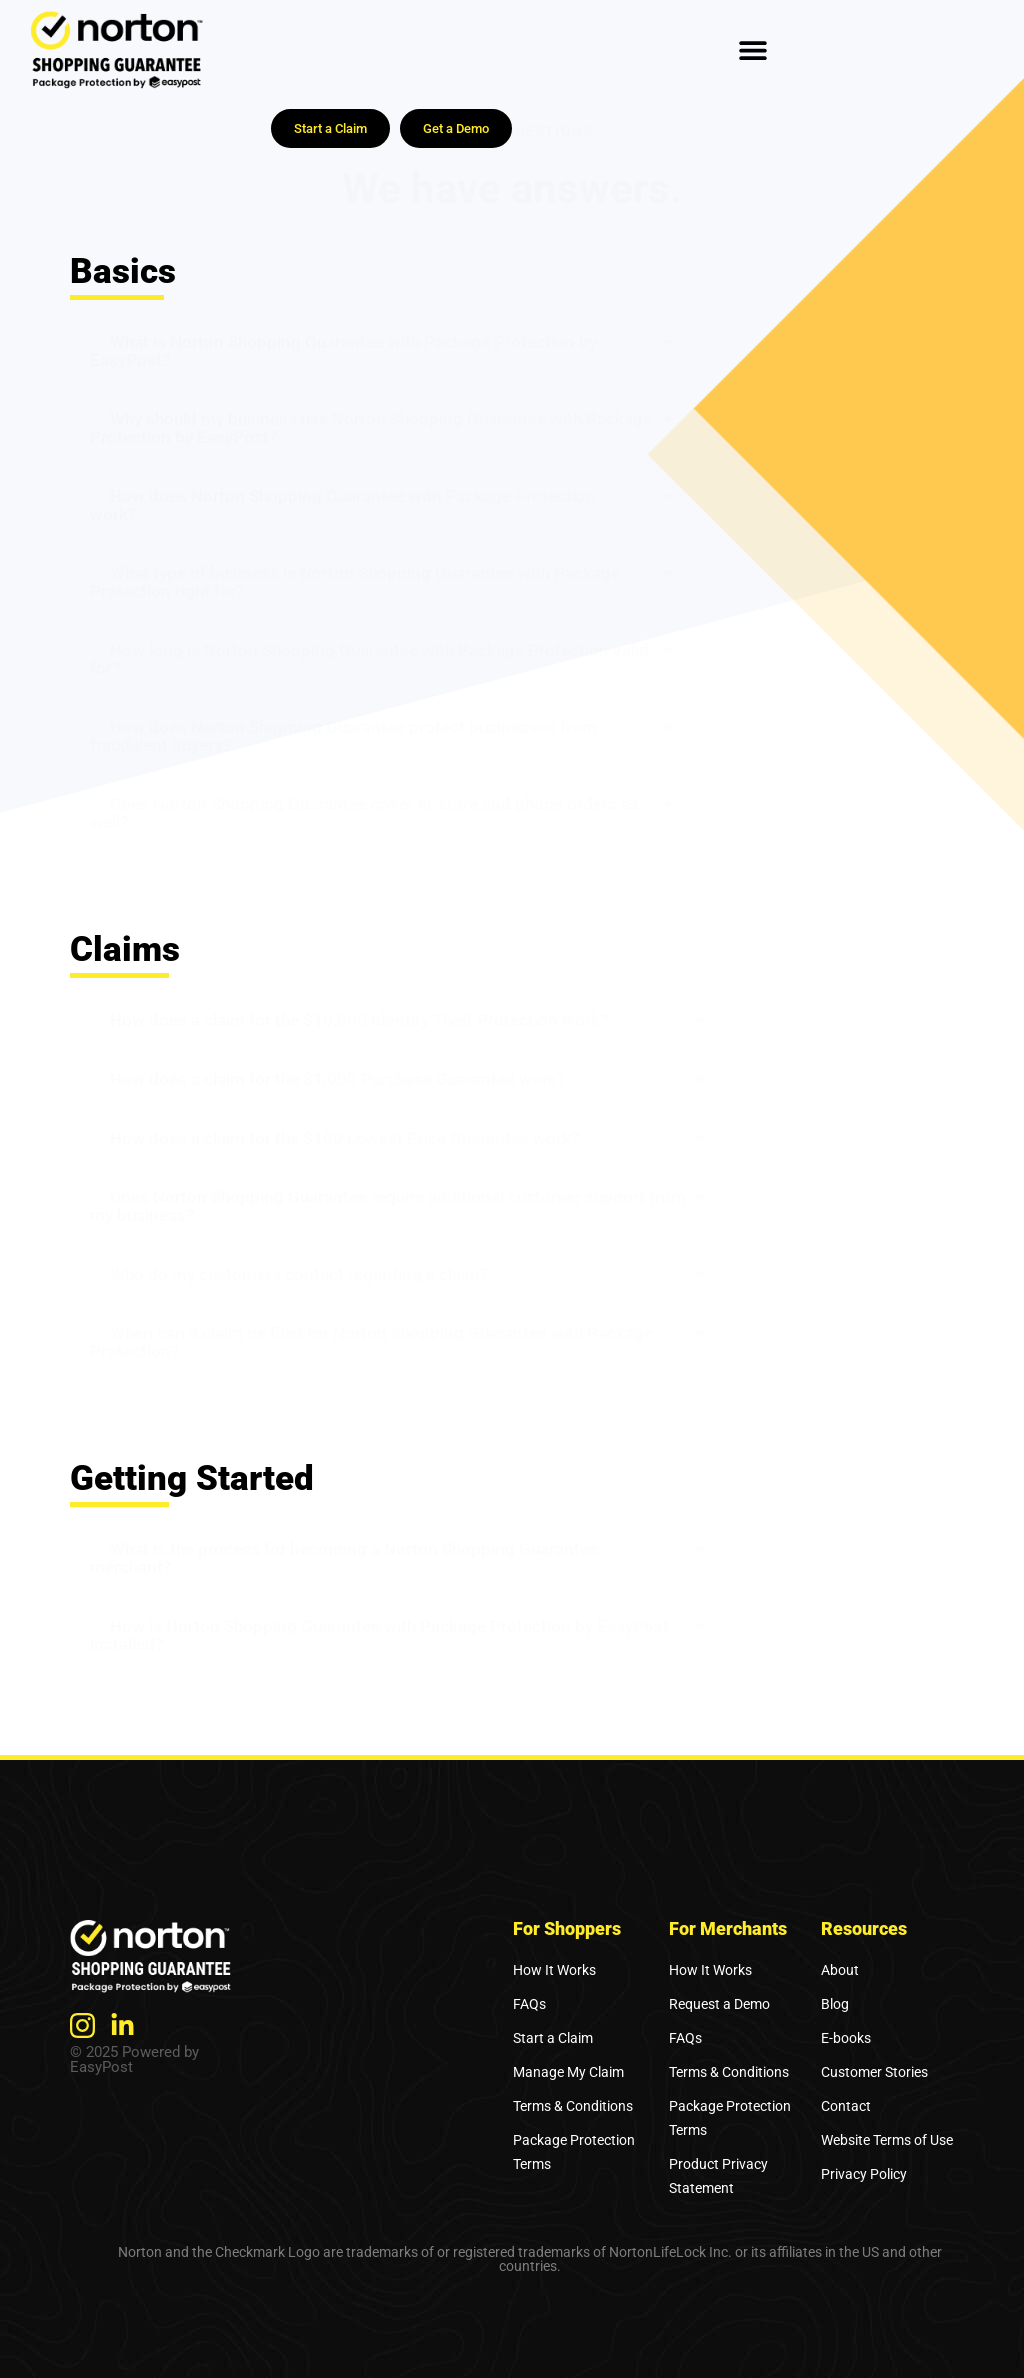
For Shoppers (567, 1928)
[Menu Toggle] (753, 50)
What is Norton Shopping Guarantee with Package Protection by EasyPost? (343, 351)
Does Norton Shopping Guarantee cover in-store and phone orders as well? (364, 813)
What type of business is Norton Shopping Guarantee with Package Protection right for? (355, 582)
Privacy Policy (864, 2174)
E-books (846, 2038)
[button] (384, 351)
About (840, 1970)
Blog (835, 2004)
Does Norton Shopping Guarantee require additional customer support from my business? (388, 1206)
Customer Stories (874, 2072)
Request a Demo (719, 2004)
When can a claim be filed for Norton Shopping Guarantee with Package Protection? (371, 1342)
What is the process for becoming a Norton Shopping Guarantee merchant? (344, 1558)
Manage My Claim (568, 2072)
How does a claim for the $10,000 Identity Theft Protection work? (359, 1020)
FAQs (529, 2004)
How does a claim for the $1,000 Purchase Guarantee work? (337, 1079)
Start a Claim (553, 2038)
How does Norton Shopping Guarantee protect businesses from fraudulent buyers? (343, 736)
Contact (846, 2106)
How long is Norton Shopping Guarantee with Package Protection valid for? (369, 659)
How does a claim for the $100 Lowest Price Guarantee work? (344, 1138)
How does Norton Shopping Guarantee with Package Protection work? (343, 505)
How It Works (554, 1970)
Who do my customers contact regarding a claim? (299, 1274)
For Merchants (728, 1928)
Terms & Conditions (573, 2106)
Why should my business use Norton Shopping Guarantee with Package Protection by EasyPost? (371, 428)
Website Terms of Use (887, 2140)
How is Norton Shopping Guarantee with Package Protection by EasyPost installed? (379, 1635)
